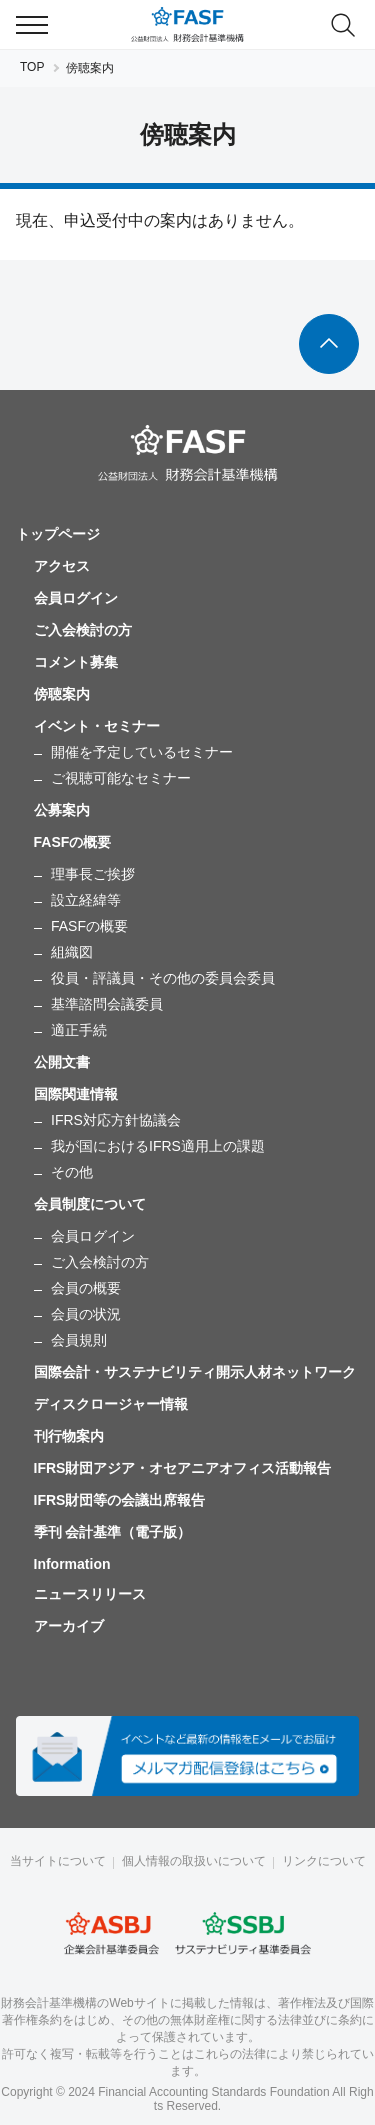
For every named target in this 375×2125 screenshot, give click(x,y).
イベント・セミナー (97, 726)
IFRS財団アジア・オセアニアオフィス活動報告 (183, 1468)
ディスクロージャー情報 (111, 1404)
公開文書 (62, 1062)
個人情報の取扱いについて (194, 1861)
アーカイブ (69, 1626)
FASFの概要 (89, 926)
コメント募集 (76, 662)
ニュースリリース (90, 1594)
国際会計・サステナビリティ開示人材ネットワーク (195, 1372)
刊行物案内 (69, 1436)
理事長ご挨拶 (93, 874)
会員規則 (79, 1340)
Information (72, 1564)
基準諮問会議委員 (107, 1004)
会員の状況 (86, 1314)
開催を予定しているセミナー (142, 752)
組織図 (72, 952)
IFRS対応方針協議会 (116, 1120)
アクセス (62, 566)
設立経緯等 (86, 900)
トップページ (58, 534)
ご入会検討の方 (83, 630)
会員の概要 (86, 1288)
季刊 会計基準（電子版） (113, 1532)
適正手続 (79, 1030)
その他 (72, 1172)
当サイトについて (58, 1861)
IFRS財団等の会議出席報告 (120, 1500)
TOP (32, 67)
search (343, 25)
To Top (329, 344)
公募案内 (62, 810)
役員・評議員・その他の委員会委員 (163, 978)
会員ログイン (76, 598)
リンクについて (324, 1861)
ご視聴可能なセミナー (121, 778)
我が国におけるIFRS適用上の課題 (158, 1146)
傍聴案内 (62, 694)
